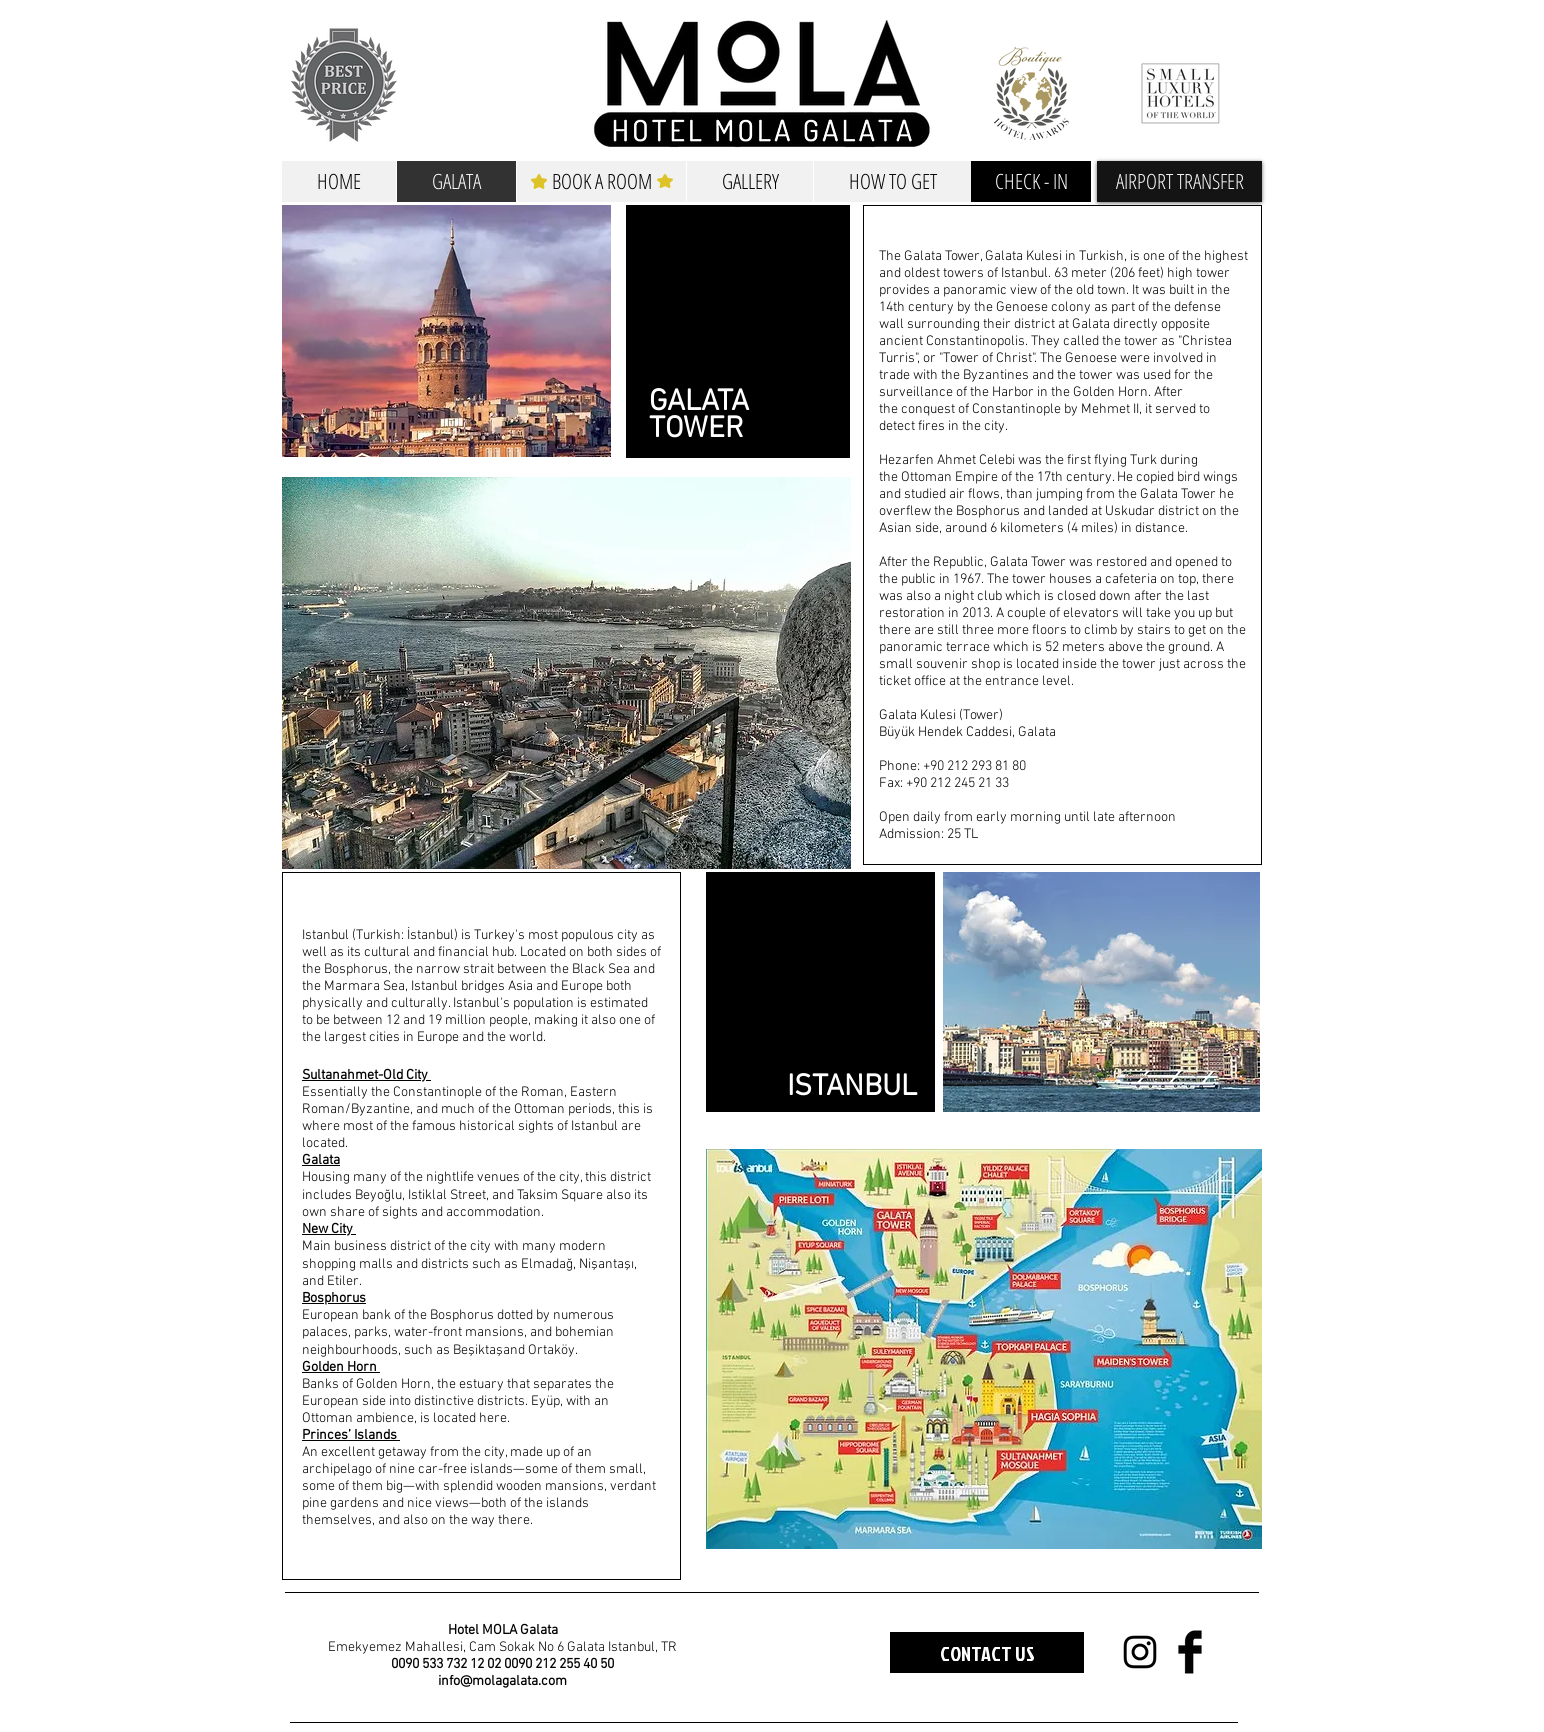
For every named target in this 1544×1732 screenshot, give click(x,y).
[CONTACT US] (987, 1652)
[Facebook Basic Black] (1190, 1652)
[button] (1179, 181)
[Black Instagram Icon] (1140, 1652)
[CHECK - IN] (1031, 181)
